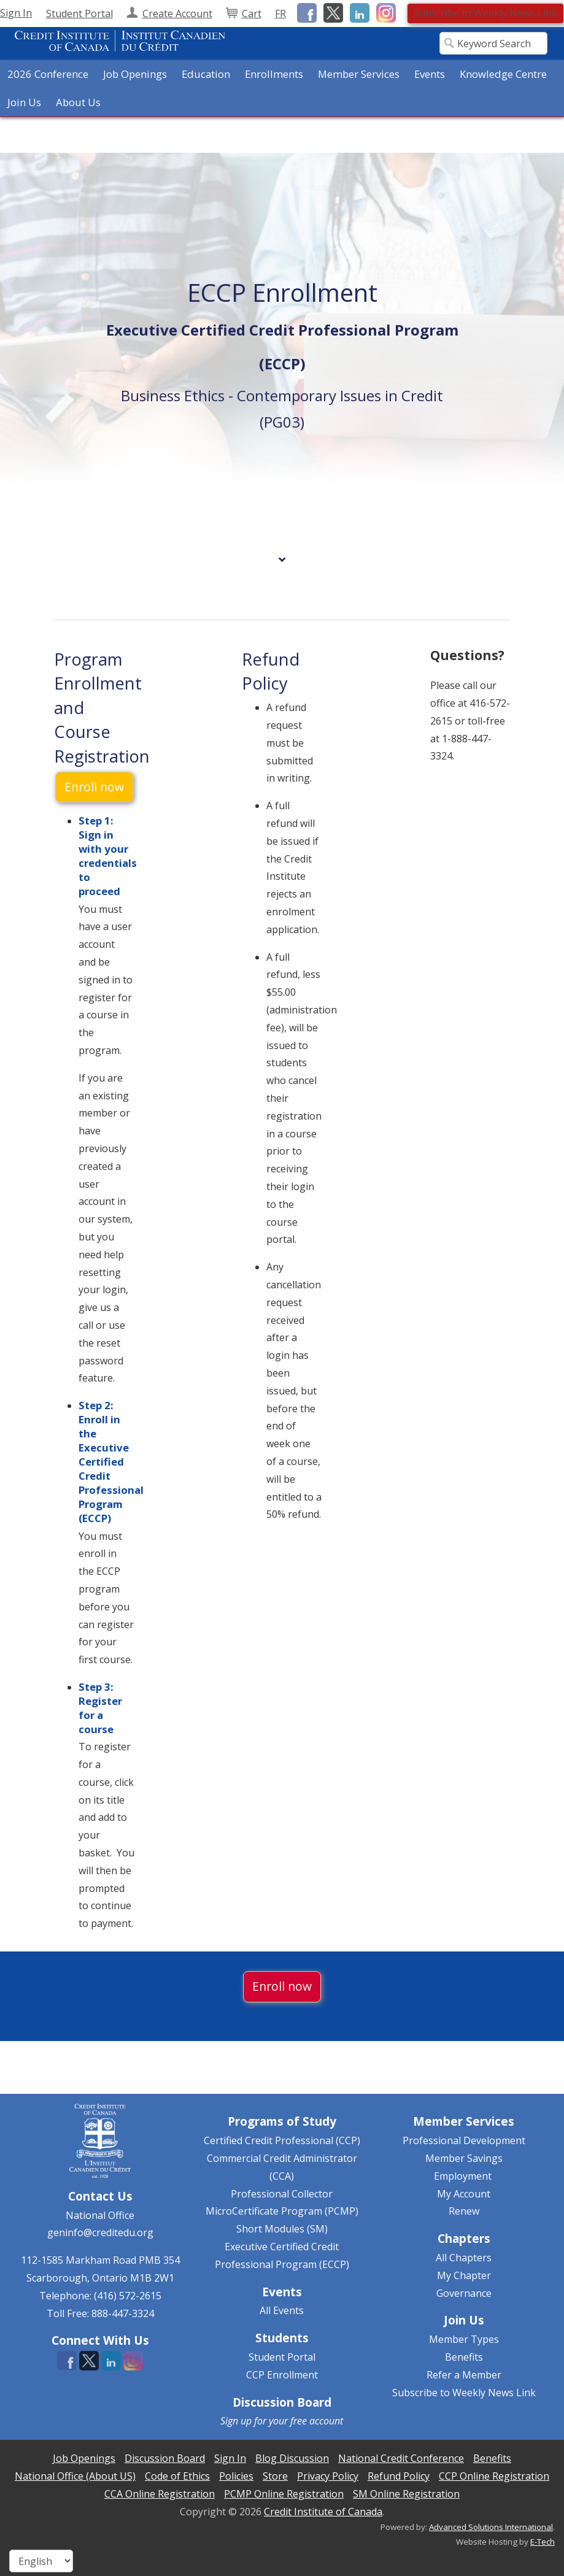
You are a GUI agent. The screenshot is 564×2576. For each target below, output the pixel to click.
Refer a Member (464, 2375)
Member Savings (464, 2158)
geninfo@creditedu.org (100, 2232)
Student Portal (282, 2357)
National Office (100, 2215)
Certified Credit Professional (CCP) (282, 2140)
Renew (464, 2211)
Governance (464, 2293)
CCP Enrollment (282, 2375)
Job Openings (135, 74)
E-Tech (542, 2541)
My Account (463, 2194)
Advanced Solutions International (491, 2526)
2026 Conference (47, 74)
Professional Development (464, 2140)
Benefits (464, 2357)
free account (316, 2421)
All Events (282, 2310)
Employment (463, 2176)
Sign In (16, 13)
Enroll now (94, 787)
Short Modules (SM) (282, 2229)
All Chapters (464, 2257)
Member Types (464, 2339)
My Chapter (464, 2275)
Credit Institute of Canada (323, 2511)
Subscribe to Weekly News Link (485, 13)
